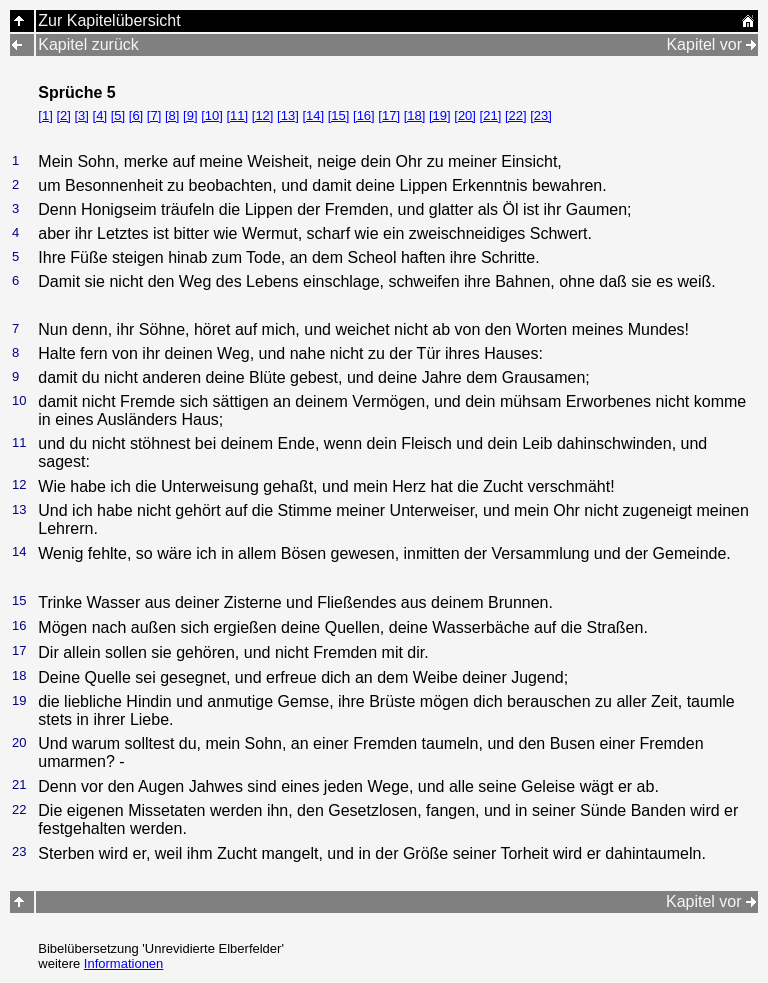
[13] (288, 115)
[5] (118, 115)
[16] (364, 115)
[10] (212, 115)
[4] (100, 115)
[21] (491, 115)
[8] (172, 115)
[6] (136, 115)
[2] (63, 115)
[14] (313, 115)
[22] (516, 115)
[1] (45, 115)
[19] (440, 115)
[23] (541, 115)
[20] (465, 115)
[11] (237, 115)
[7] (154, 115)
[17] (389, 115)
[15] (339, 115)
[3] (81, 115)
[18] (415, 115)
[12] (263, 115)
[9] (190, 115)
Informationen (124, 963)
